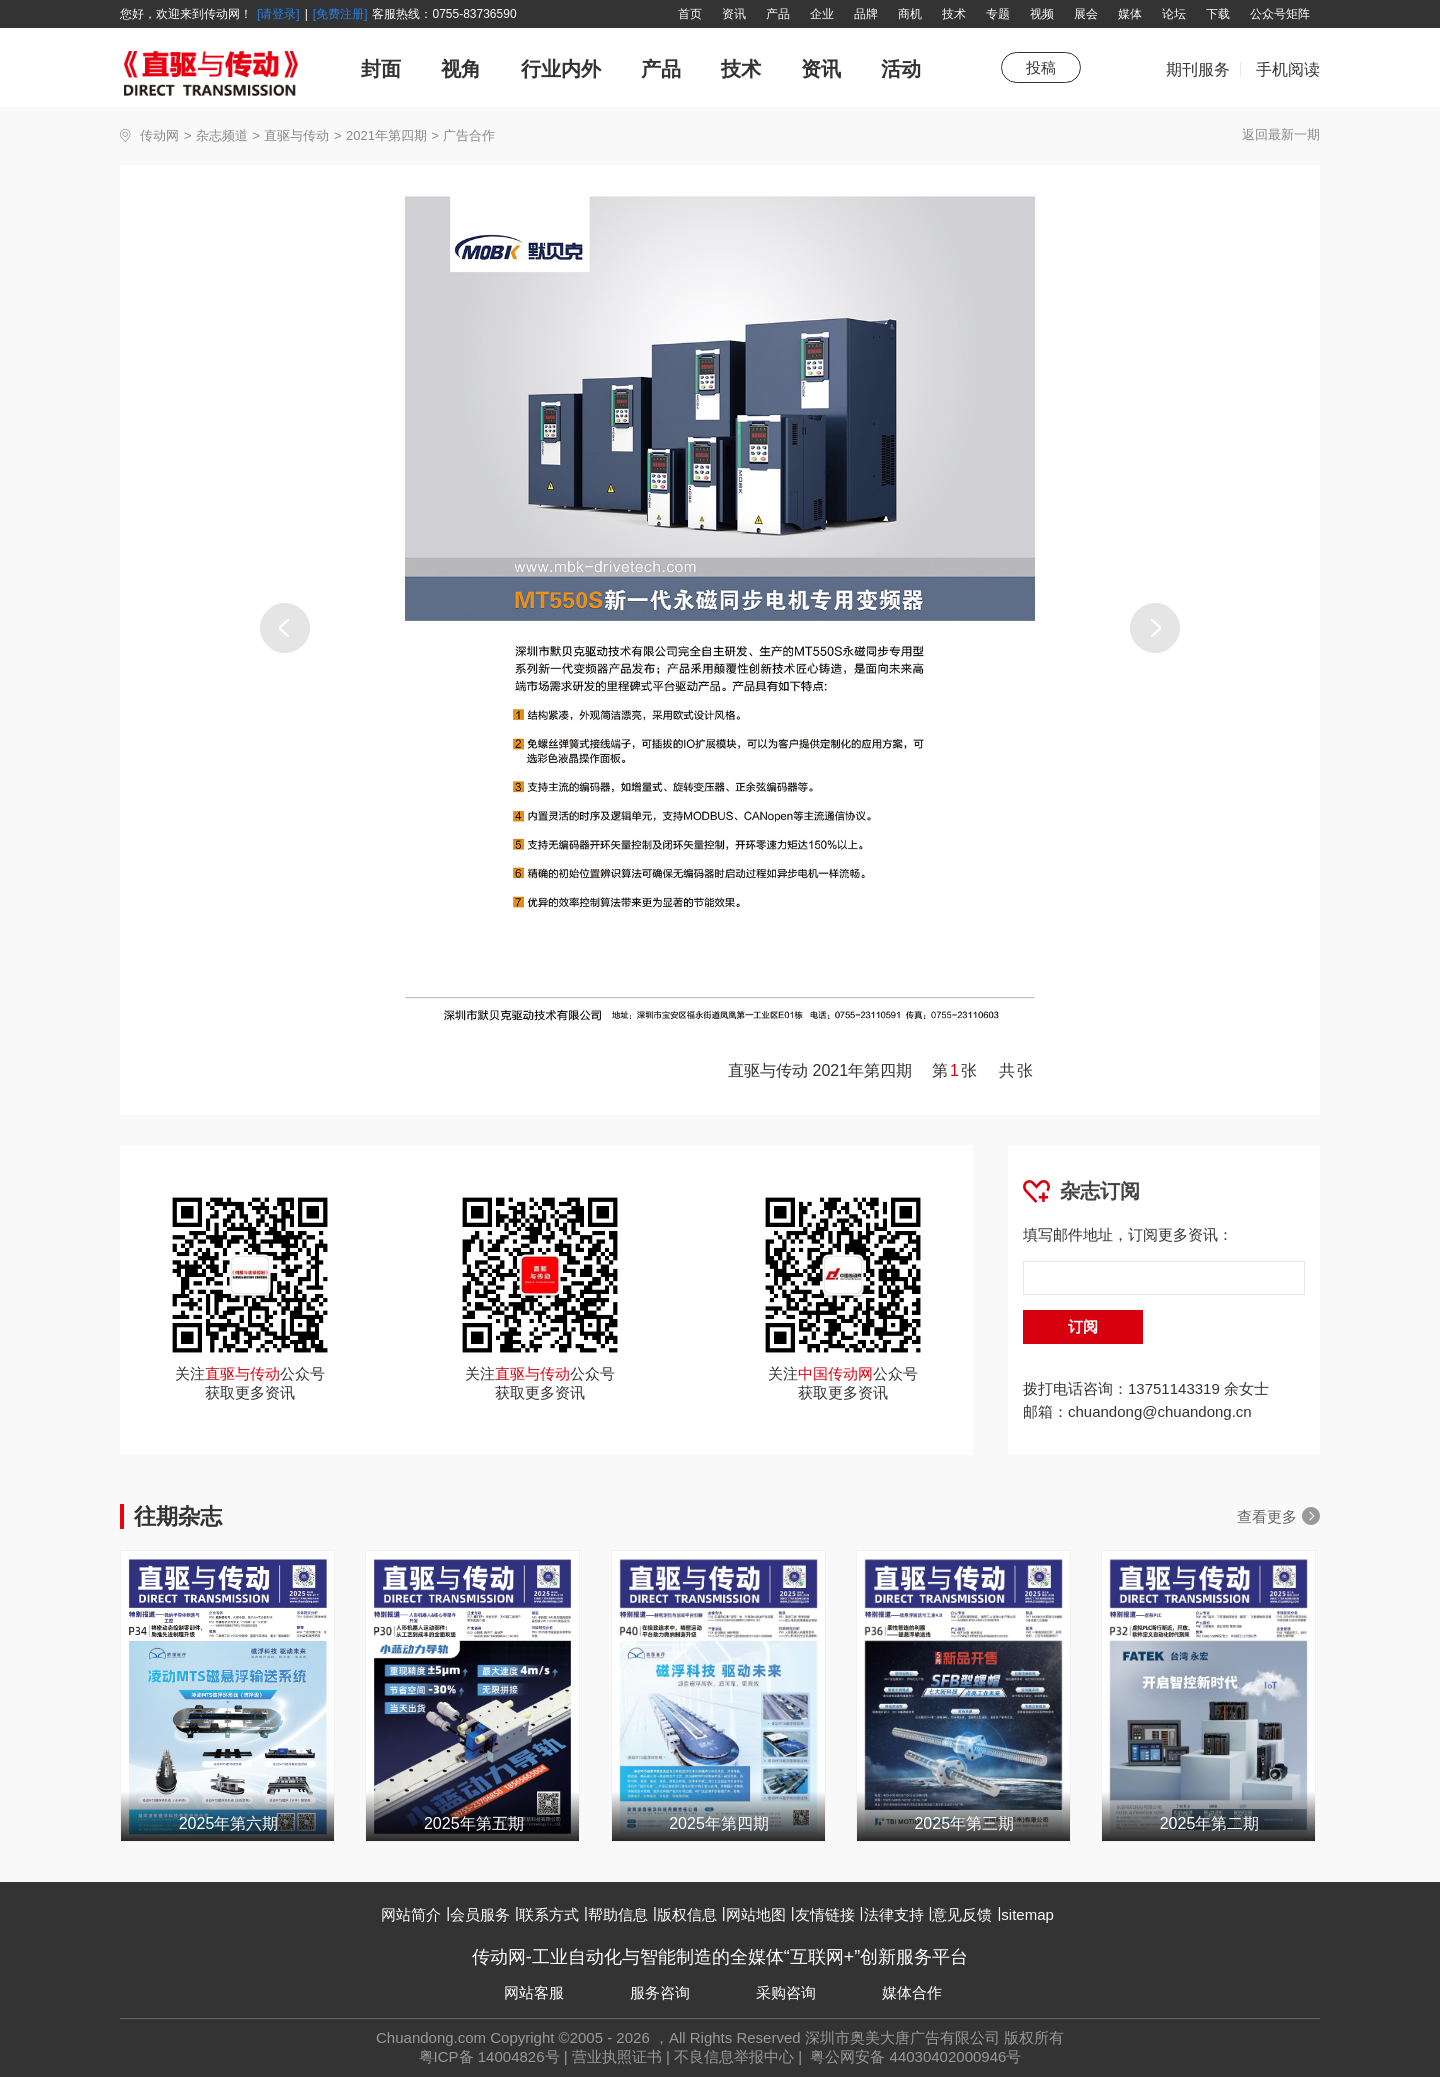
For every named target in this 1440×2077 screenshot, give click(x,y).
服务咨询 (660, 1992)
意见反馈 (962, 1914)
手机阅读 (1288, 69)
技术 (954, 14)
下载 (1218, 14)
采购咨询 (786, 1992)
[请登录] (278, 14)
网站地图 (756, 1914)
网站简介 (411, 1914)
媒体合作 (912, 1992)
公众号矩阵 (1280, 14)
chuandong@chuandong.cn (1160, 1411)
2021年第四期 (386, 135)
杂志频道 (222, 135)
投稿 (1041, 67)
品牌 (866, 14)
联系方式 (549, 1914)
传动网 (159, 135)
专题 (998, 14)
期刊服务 (1198, 79)
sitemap (1027, 1914)
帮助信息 (618, 1914)
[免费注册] (340, 14)
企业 (822, 14)
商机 (910, 14)
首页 (690, 14)
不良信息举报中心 (734, 2056)
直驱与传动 (296, 135)
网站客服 (534, 1992)
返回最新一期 (1281, 134)
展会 (1086, 14)
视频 (1042, 14)
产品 (778, 14)
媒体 (1130, 14)
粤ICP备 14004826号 (489, 2056)
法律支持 (894, 1914)
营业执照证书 (617, 2056)
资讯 (734, 14)
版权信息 (687, 1914)
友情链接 (825, 1914)
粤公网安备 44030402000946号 (913, 2056)
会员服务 (480, 1914)
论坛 (1174, 14)
